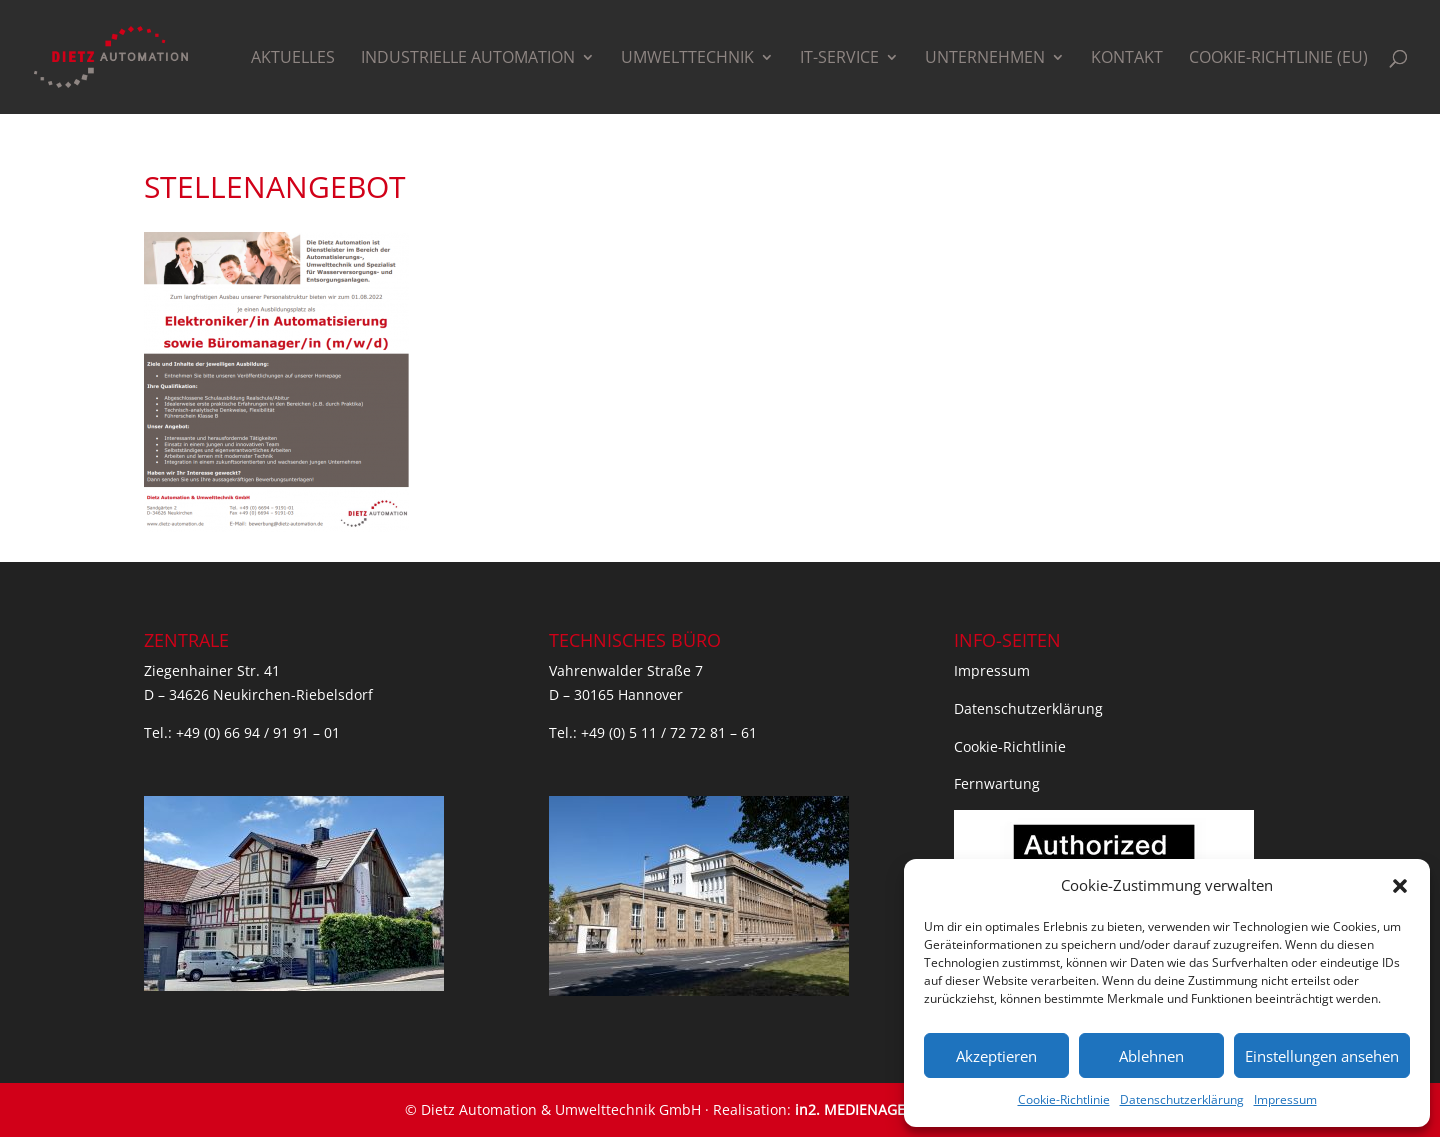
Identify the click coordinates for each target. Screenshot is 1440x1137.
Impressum (1285, 1099)
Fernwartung (997, 783)
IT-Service (839, 59)
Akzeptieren (996, 1056)
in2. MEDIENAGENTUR (869, 1109)
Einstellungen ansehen (1322, 1056)
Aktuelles (293, 59)
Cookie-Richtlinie (1064, 1099)
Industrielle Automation (468, 59)
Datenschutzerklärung (1182, 1099)
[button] (1400, 886)
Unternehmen (985, 59)
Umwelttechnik (687, 59)
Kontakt (1127, 59)
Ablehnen (1151, 1056)
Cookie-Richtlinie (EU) (1278, 59)
